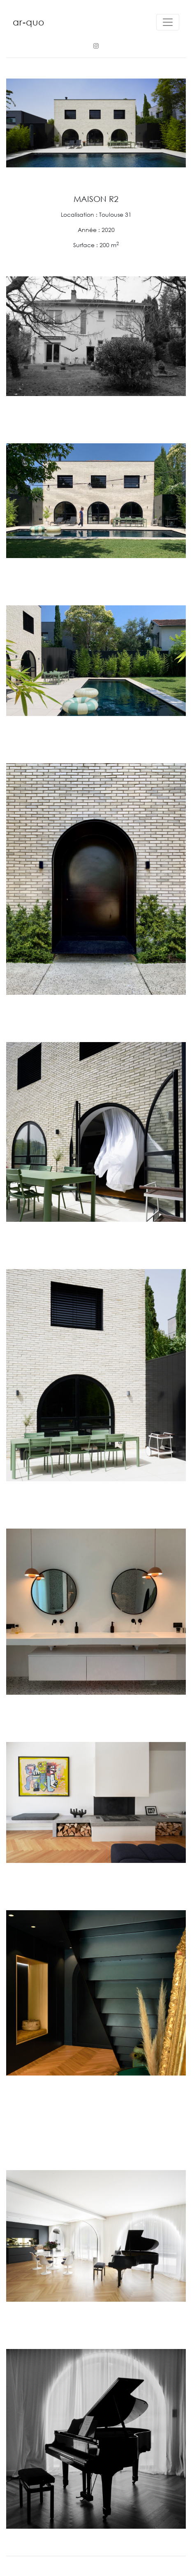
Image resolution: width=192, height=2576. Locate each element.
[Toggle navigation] (167, 22)
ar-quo (28, 22)
